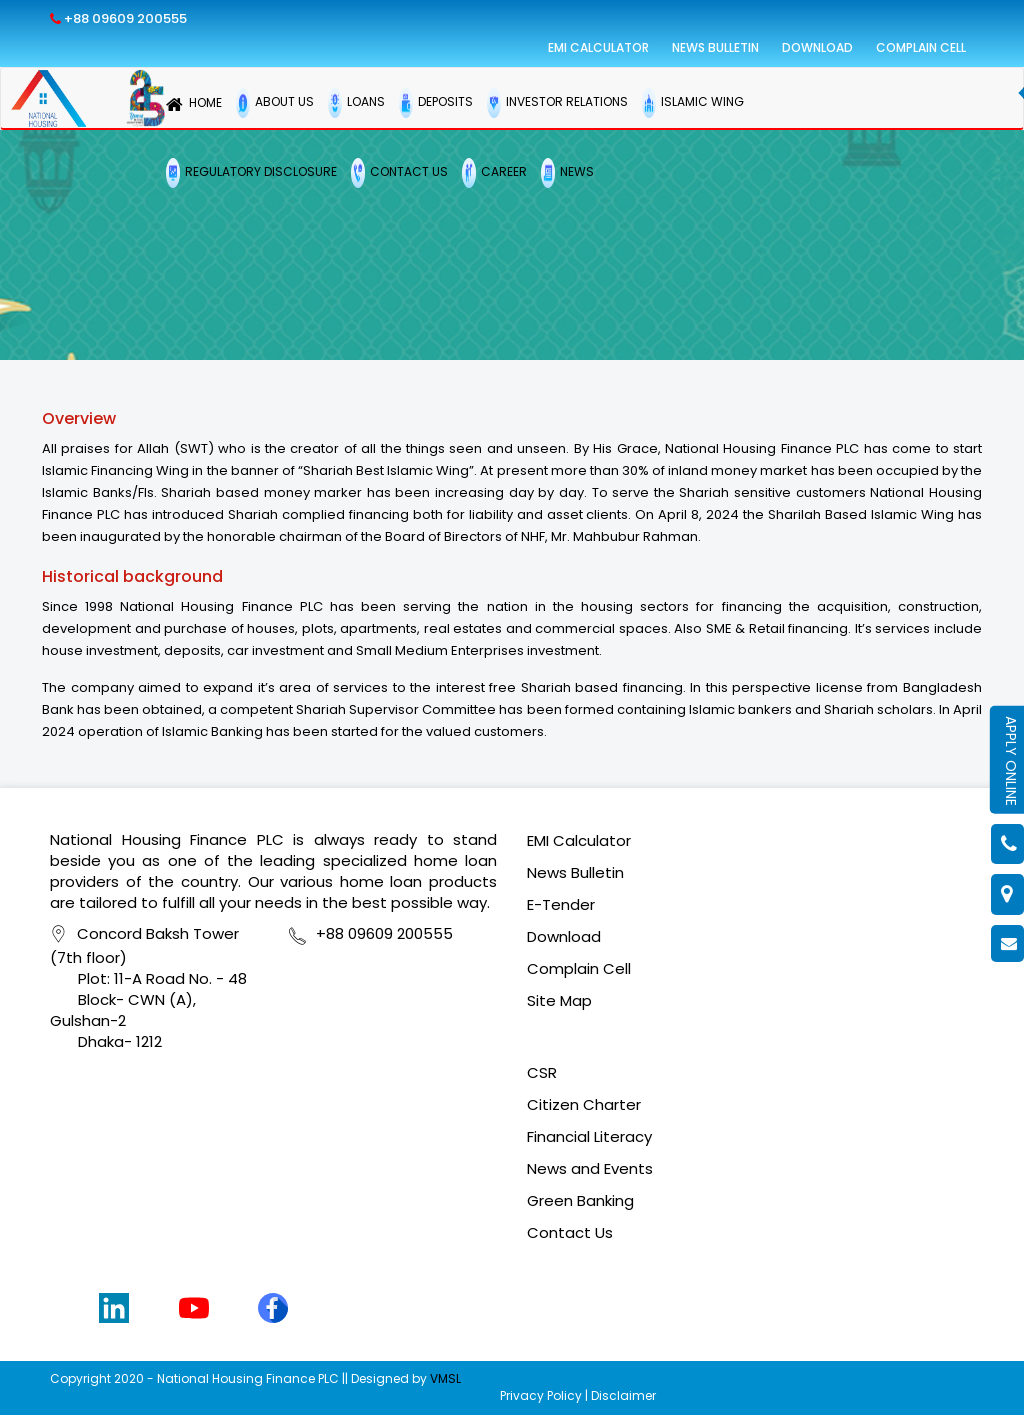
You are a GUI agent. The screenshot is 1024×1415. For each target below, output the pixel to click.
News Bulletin (715, 47)
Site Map (559, 1000)
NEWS (567, 173)
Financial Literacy (589, 1136)
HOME (194, 104)
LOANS (356, 103)
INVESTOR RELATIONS (557, 103)
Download (817, 47)
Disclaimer (623, 1395)
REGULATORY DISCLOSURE (251, 173)
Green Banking (580, 1200)
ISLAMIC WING (693, 103)
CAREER (494, 173)
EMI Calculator (598, 47)
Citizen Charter (584, 1104)
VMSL (445, 1378)
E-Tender (561, 904)
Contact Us (570, 1232)
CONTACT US (399, 173)
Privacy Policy (541, 1395)
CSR (542, 1072)
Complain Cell (921, 47)
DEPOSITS (436, 103)
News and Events (590, 1168)
